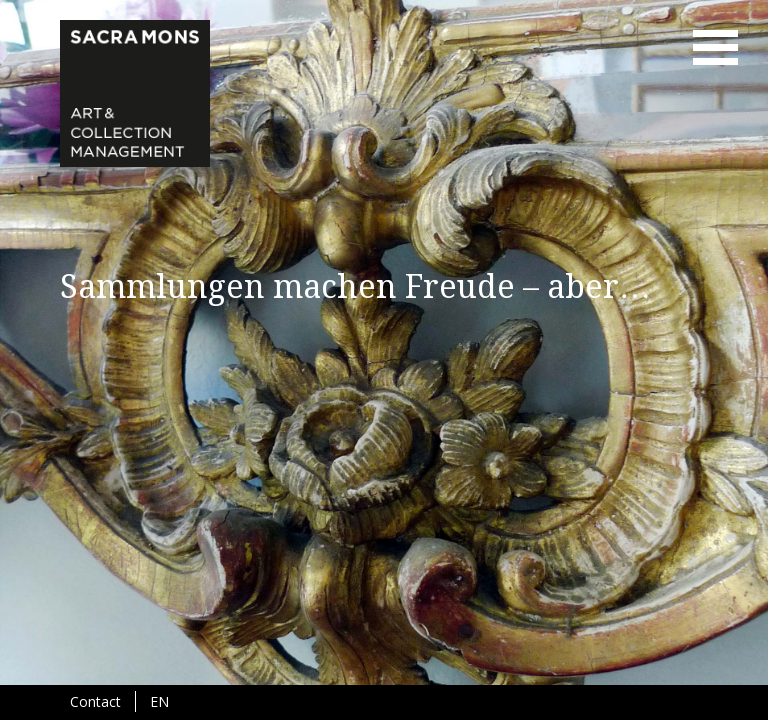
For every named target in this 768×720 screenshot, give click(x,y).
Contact (95, 701)
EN (159, 701)
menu (715, 47)
